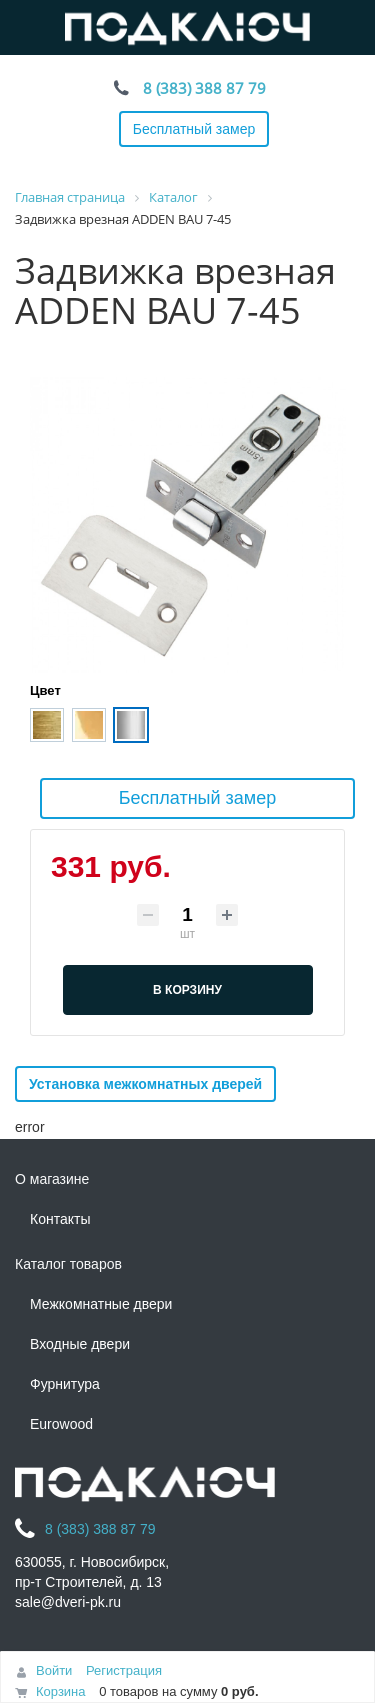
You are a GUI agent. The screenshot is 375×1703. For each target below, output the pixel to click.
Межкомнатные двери (101, 1304)
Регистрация (124, 1670)
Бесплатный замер (194, 129)
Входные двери (80, 1344)
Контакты (60, 1219)
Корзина (61, 1691)
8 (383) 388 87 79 (204, 88)
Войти (54, 1670)
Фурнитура (65, 1384)
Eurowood (61, 1424)
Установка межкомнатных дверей (145, 1084)
